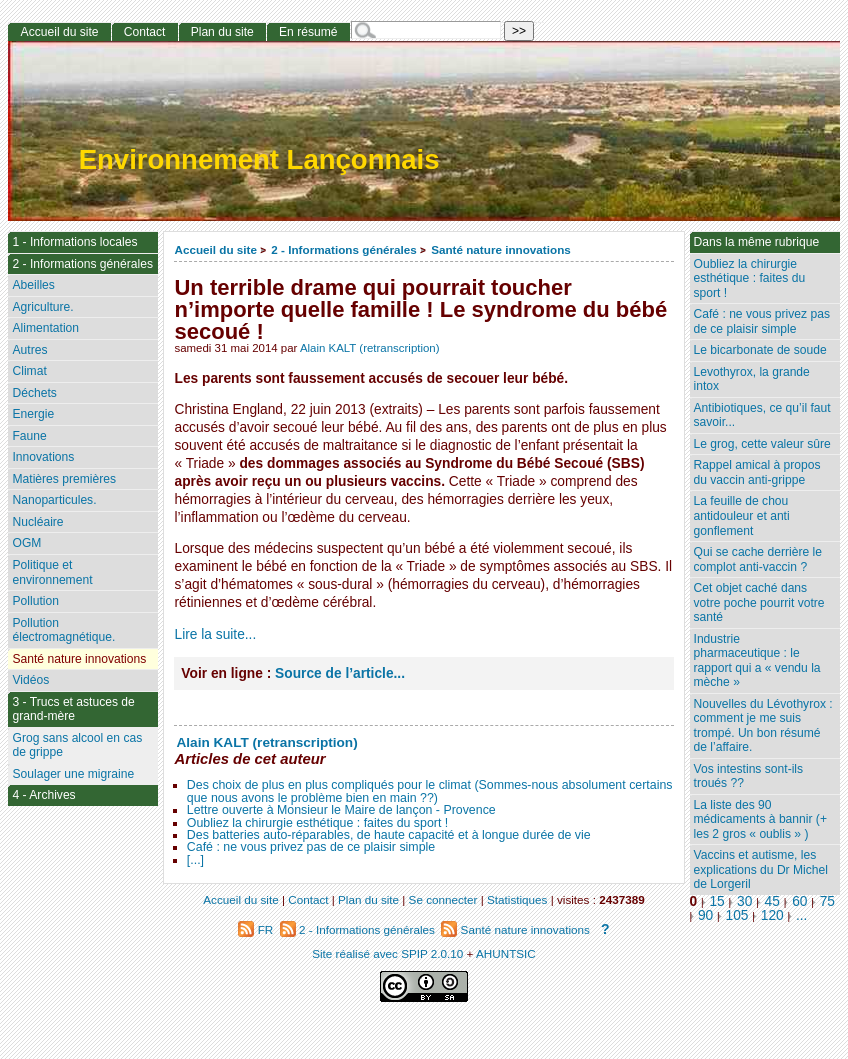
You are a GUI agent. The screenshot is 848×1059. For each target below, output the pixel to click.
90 (705, 915)
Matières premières (64, 479)
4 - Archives (43, 795)
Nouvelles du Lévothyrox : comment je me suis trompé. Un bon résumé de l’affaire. (763, 726)
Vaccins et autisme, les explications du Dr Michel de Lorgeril (761, 869)
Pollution (35, 601)
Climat (29, 371)
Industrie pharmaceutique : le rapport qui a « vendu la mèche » (757, 661)
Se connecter (443, 899)
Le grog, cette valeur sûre (762, 444)
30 (744, 901)
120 (772, 915)
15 (716, 901)
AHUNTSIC (506, 953)
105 (737, 915)
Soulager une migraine (73, 774)
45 (772, 901)
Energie (33, 414)
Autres (29, 350)
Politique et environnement (52, 572)
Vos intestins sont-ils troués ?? (749, 776)
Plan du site (222, 32)
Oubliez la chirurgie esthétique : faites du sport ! (317, 823)
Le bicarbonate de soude (760, 350)
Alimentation (45, 328)
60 (799, 901)
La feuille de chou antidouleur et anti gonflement (742, 515)
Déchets (34, 393)
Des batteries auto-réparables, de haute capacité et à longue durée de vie (389, 835)
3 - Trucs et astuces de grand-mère (73, 709)
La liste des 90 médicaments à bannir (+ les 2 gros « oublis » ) (760, 819)
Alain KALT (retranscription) (370, 348)
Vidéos (30, 680)
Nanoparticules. (54, 500)
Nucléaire (37, 522)
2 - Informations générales (343, 249)
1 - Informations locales (74, 242)
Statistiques (517, 899)
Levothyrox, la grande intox (752, 379)
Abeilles (33, 285)
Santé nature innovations (501, 249)
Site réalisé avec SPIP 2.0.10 (387, 953)
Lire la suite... (215, 634)
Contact (145, 32)
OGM (26, 543)
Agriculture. (42, 307)
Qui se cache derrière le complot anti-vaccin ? (758, 559)
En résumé (308, 32)
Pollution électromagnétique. (63, 630)
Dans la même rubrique (757, 242)
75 (827, 901)
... (801, 915)
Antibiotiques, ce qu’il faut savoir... (762, 415)
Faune (29, 436)
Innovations (43, 457)
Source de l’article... (340, 673)
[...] (195, 860)
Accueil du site (215, 249)
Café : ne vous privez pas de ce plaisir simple (311, 847)
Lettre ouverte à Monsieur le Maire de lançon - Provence (341, 810)
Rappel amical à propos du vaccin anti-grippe (757, 472)
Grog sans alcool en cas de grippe (77, 745)
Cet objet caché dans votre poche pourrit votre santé (759, 602)
